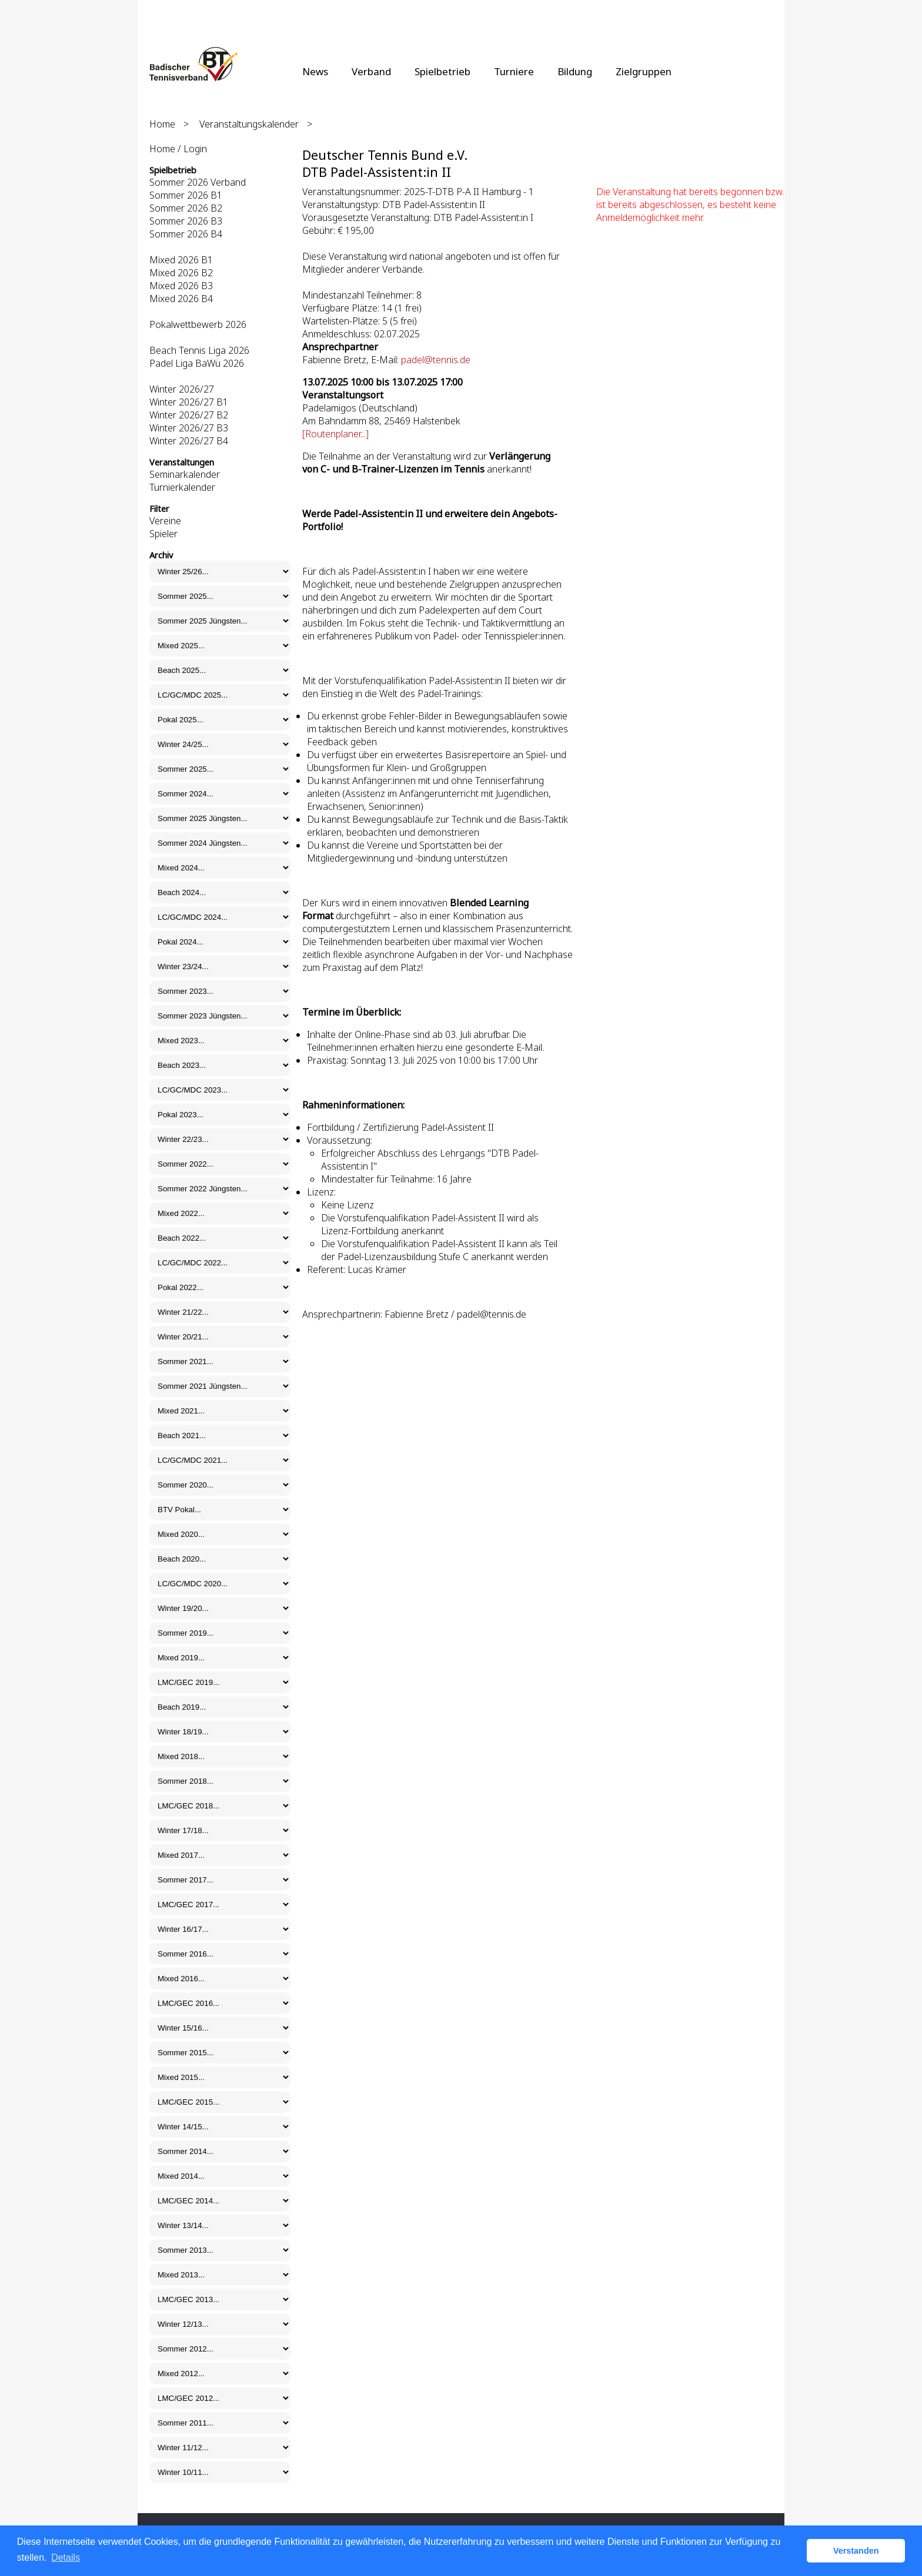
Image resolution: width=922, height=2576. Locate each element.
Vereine (165, 520)
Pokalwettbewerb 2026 (197, 324)
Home (162, 124)
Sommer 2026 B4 (185, 233)
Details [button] (65, 2557)
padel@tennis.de (435, 359)
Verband (371, 71)
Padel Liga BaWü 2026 (196, 363)
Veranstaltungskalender (249, 124)
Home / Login (178, 148)
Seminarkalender (184, 474)
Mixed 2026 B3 (181, 285)
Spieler (163, 533)
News (315, 71)
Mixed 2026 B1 (181, 259)
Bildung (574, 71)
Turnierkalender (182, 487)
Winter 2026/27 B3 (188, 427)
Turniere (514, 71)
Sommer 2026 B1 (185, 195)
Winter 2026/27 (181, 389)
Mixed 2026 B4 (181, 298)
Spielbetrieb (442, 71)
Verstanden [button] (856, 2550)
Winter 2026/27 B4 (188, 440)
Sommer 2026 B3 (185, 221)
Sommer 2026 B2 (185, 208)
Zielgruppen (644, 71)
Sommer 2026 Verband (197, 182)
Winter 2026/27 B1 (188, 402)
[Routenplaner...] (335, 433)
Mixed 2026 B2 (181, 272)
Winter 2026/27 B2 (188, 414)
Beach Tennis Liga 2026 (199, 350)
